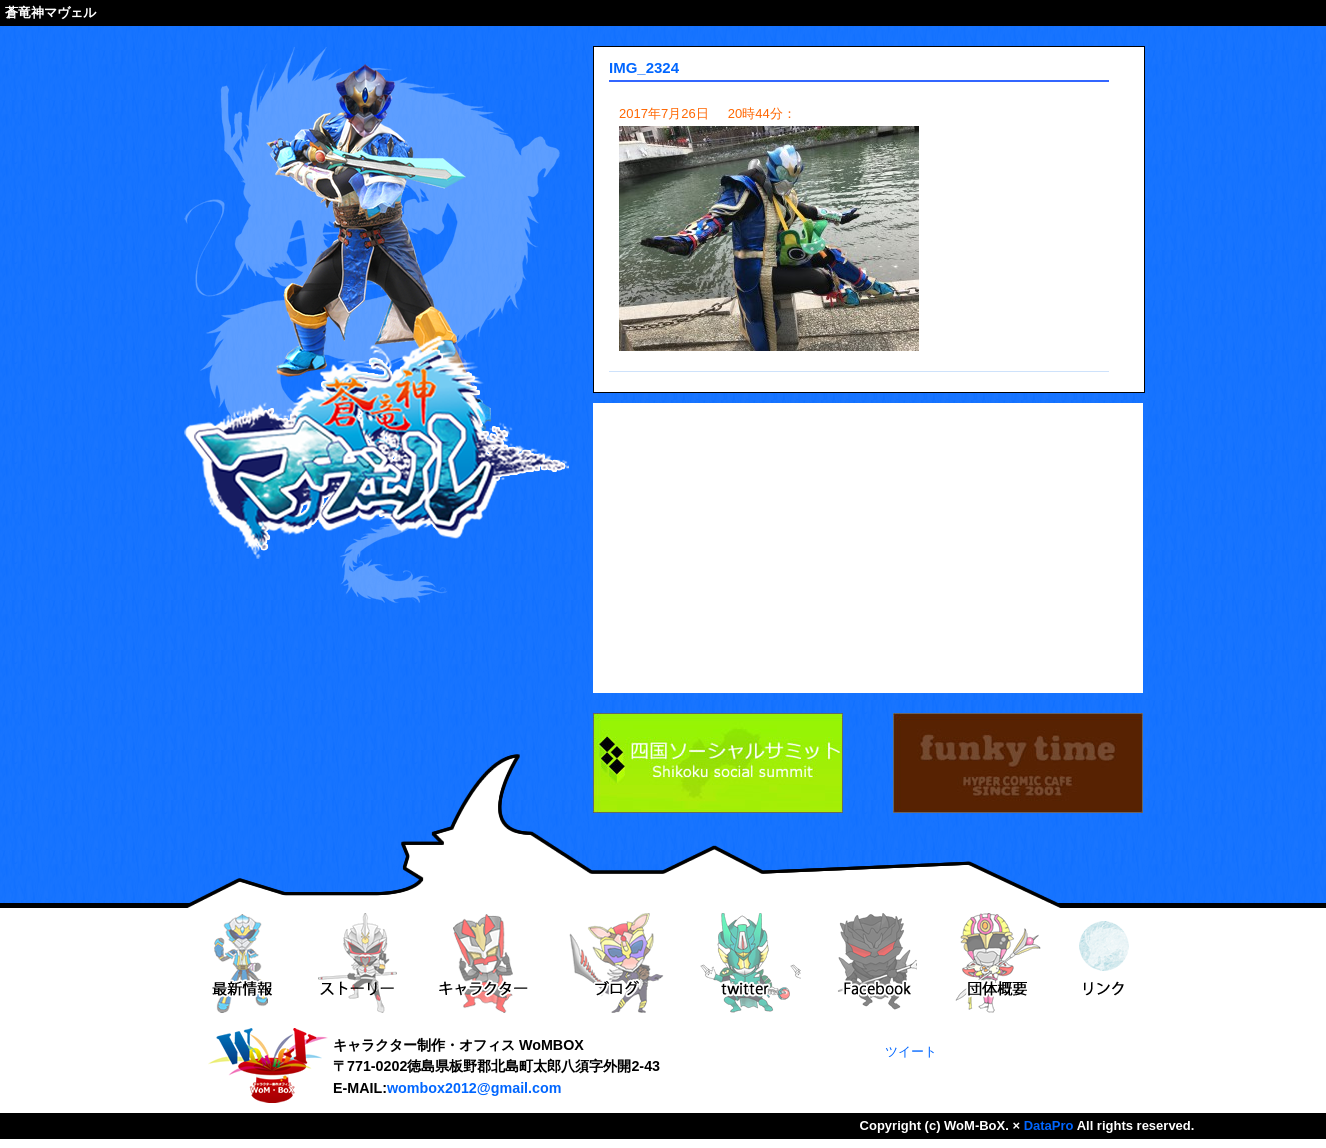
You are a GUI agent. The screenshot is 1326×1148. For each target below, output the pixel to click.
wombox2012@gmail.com (474, 1088)
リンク (1104, 963)
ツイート (911, 1051)
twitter (750, 963)
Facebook (877, 963)
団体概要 (998, 963)
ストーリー (357, 963)
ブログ (616, 963)
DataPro (1049, 1125)
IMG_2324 (644, 67)
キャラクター (483, 963)
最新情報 (241, 963)
